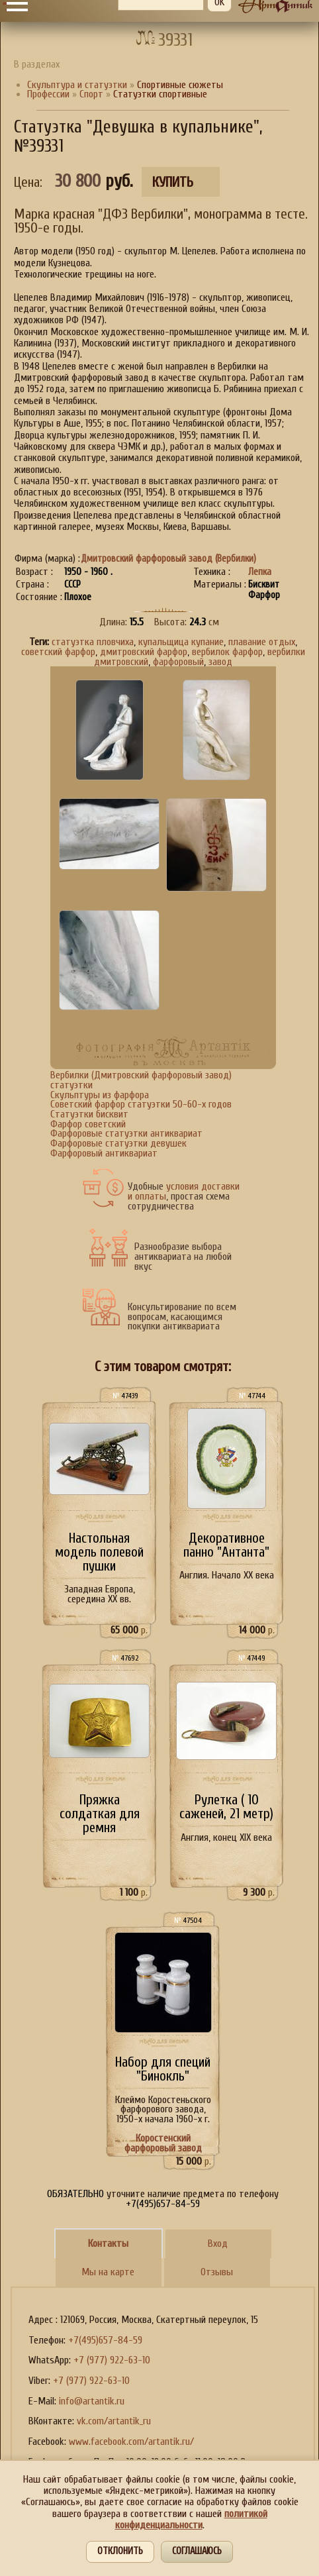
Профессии (48, 94)
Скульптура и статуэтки (77, 85)
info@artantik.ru (91, 2401)
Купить (172, 182)
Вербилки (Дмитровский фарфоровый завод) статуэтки (141, 1080)
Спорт (91, 94)
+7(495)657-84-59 (105, 2340)
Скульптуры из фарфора (99, 1095)
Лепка (259, 572)
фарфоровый (178, 662)
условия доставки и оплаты (184, 1191)
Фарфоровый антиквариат (104, 1153)
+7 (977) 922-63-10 (111, 2360)
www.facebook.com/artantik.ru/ (131, 2441)
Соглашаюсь (197, 2551)
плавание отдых (261, 642)
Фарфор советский (88, 1124)
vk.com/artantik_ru (114, 2421)
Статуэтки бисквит (89, 1114)
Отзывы (217, 2272)
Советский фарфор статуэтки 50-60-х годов (141, 1104)
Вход (218, 2243)
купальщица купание (181, 642)
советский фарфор (58, 652)
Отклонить (120, 2551)
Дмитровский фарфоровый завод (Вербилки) (168, 558)
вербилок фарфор (227, 652)
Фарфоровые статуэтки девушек (118, 1143)
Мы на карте (107, 2272)
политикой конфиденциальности (191, 2519)
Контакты (108, 2243)
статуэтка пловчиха (93, 642)
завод (220, 662)
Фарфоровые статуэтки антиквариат (126, 1133)
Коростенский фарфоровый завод (163, 2143)
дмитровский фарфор (143, 652)
